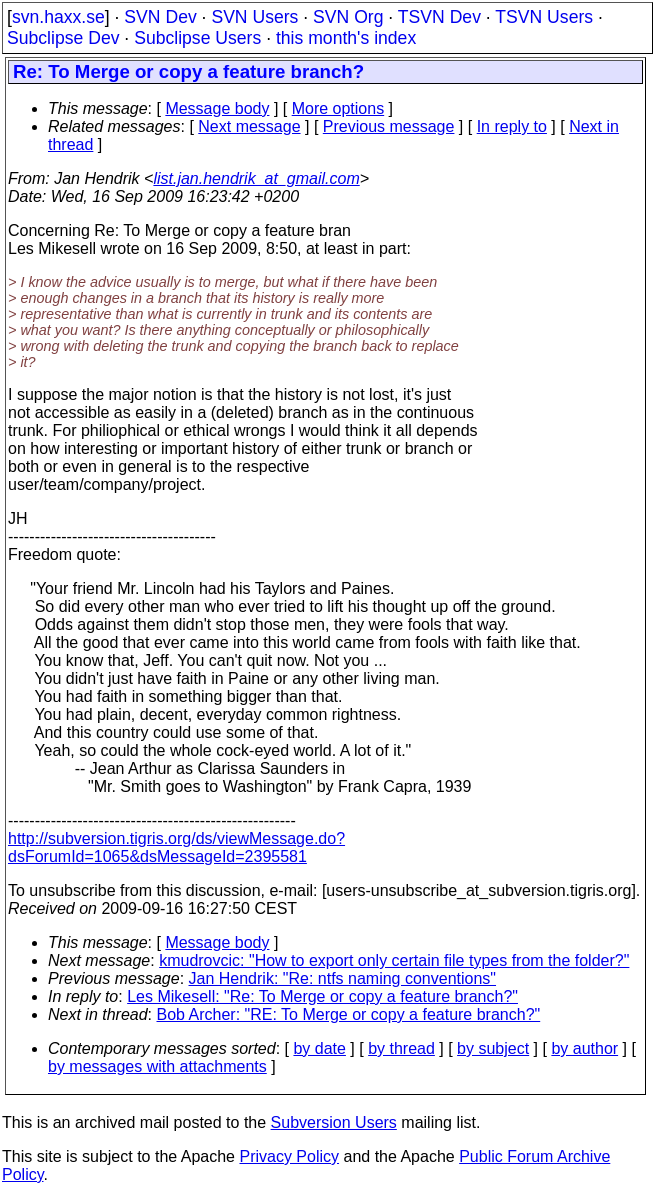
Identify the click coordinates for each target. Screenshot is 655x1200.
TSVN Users (544, 17)
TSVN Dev (439, 17)
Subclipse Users (197, 38)
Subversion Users (334, 1122)
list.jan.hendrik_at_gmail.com (256, 178)
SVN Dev (160, 17)
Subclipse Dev (63, 38)
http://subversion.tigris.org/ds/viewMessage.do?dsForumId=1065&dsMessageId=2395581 (176, 847)
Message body (217, 108)
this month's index (346, 38)
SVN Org (348, 17)
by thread (401, 1048)
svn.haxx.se (58, 17)
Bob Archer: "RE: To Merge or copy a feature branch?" (349, 1014)
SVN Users (254, 17)
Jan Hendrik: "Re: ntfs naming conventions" (343, 978)
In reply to (512, 126)
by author (584, 1048)
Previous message (389, 126)
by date (319, 1048)
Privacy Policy (289, 1156)
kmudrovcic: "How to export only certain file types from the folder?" (394, 960)
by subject (493, 1048)
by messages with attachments (157, 1066)
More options (338, 108)
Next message (249, 126)
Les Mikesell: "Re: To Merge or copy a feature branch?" (322, 996)
